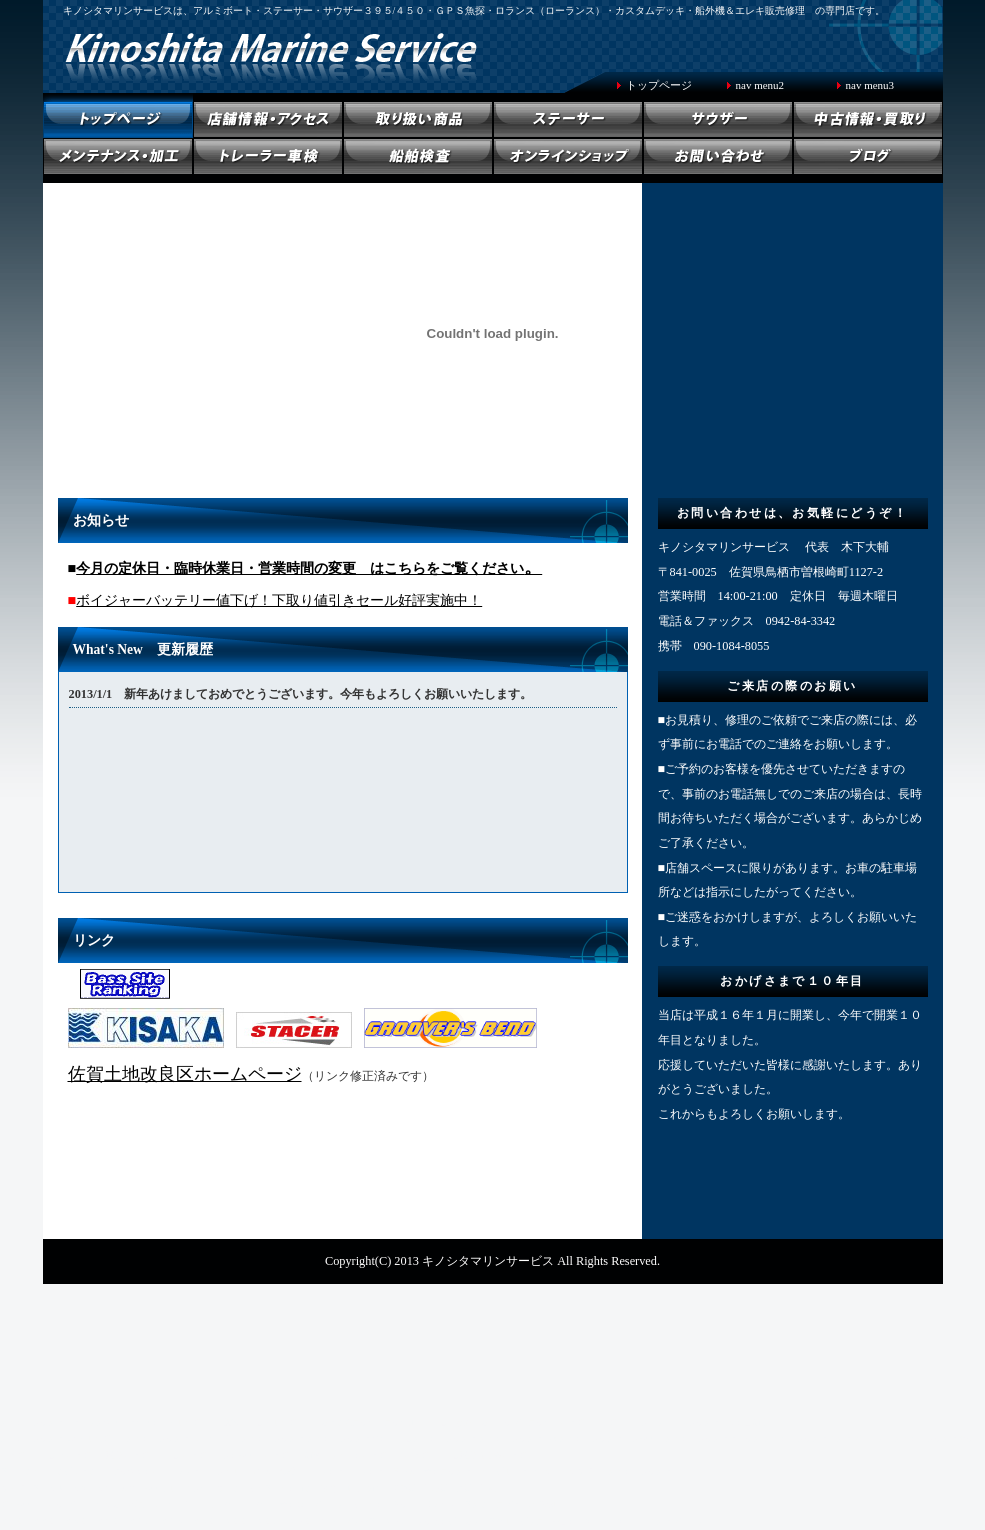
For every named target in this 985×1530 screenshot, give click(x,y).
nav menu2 (760, 85)
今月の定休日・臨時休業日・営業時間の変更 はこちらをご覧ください (300, 568)
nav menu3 (870, 85)
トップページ (659, 85)
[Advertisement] (493, 1353)
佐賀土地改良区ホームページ (185, 1074)
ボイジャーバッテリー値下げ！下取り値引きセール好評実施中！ (279, 600)
